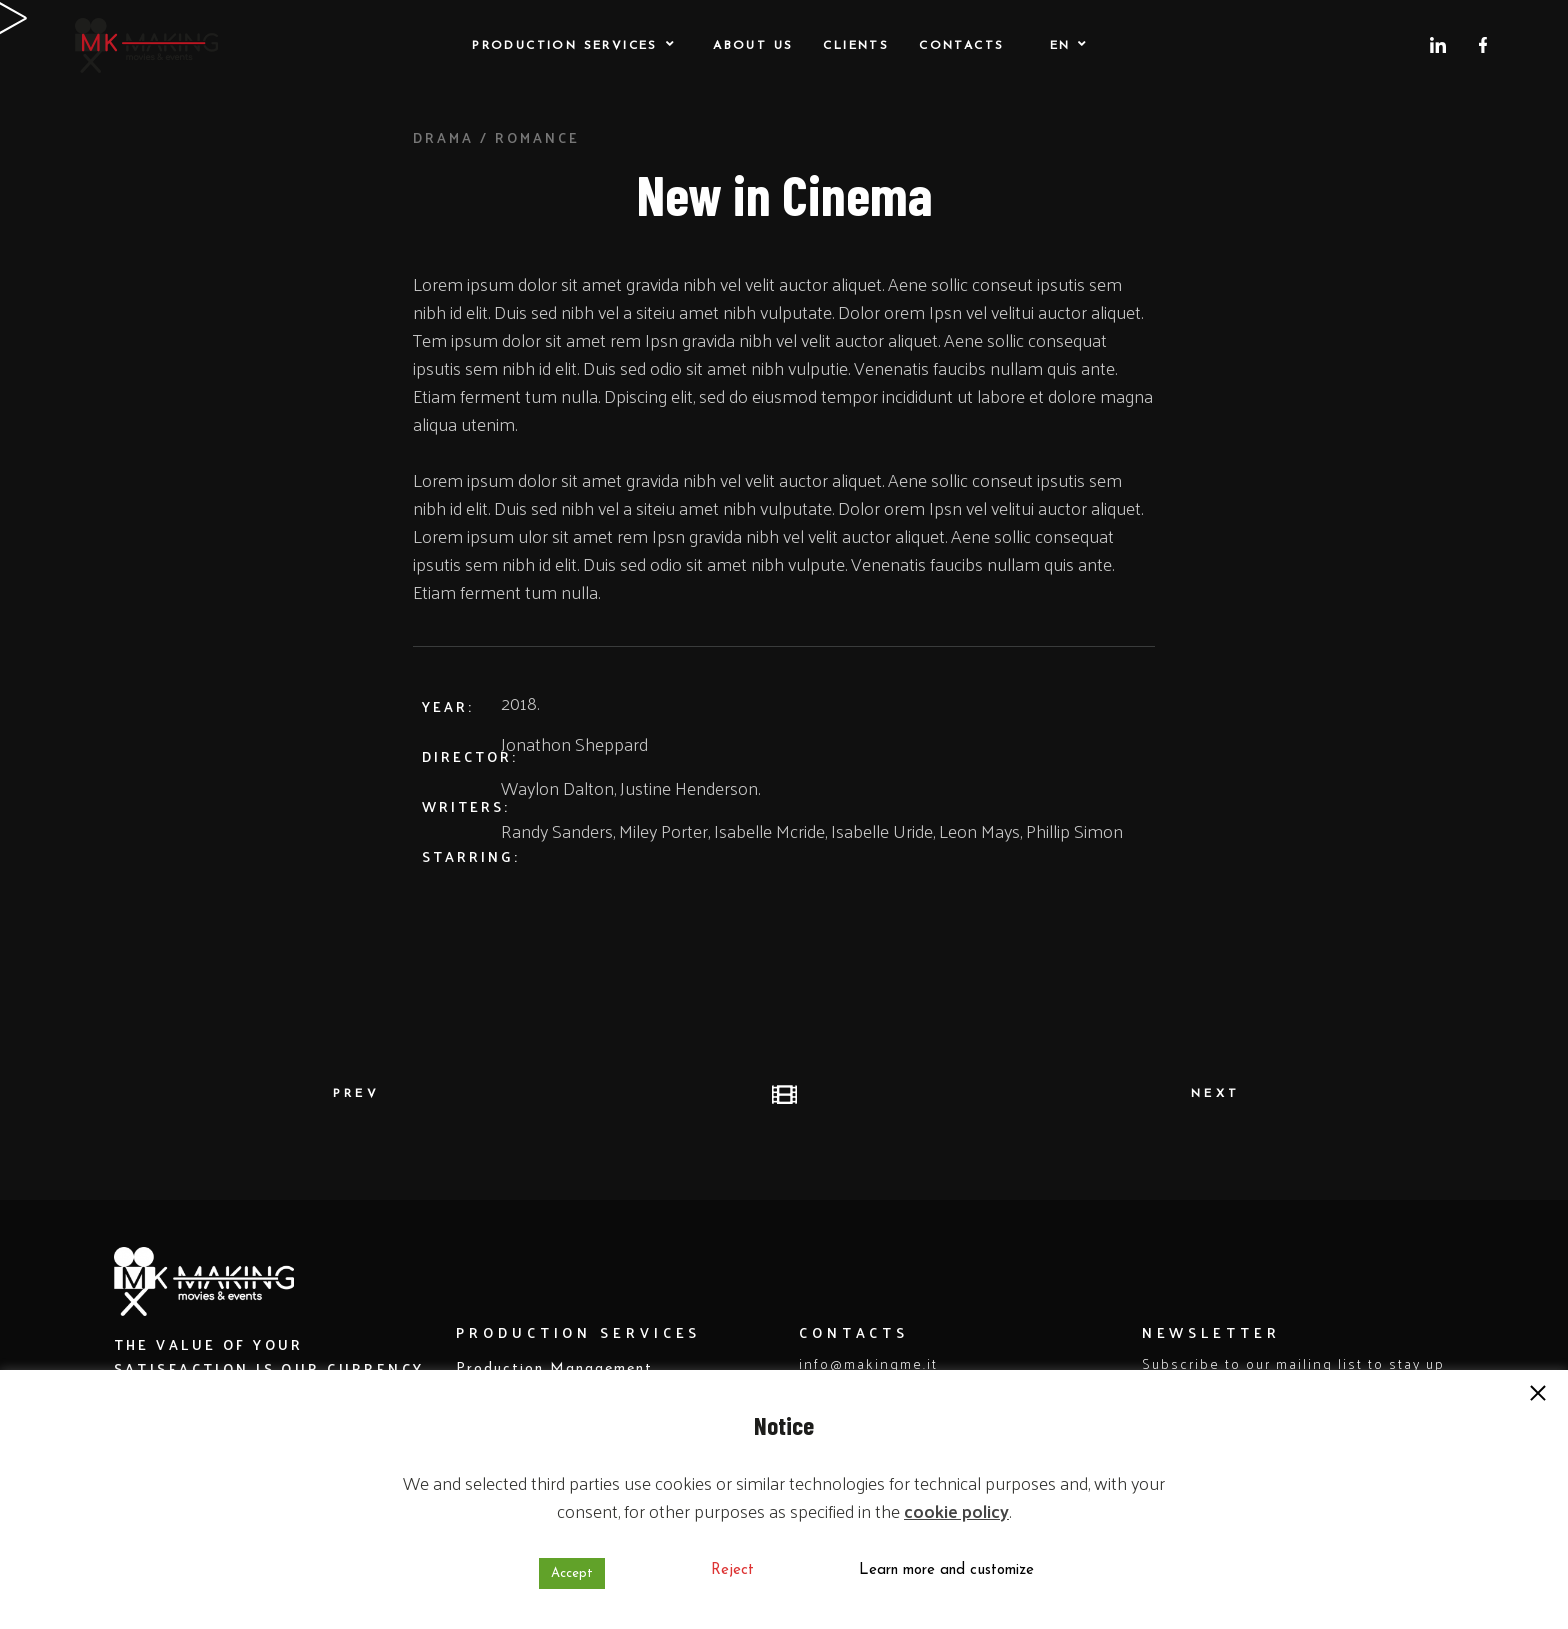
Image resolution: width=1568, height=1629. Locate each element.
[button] (1538, 1395)
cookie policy (956, 1510)
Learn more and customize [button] (946, 1570)
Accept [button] (572, 1573)
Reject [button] (732, 1570)
